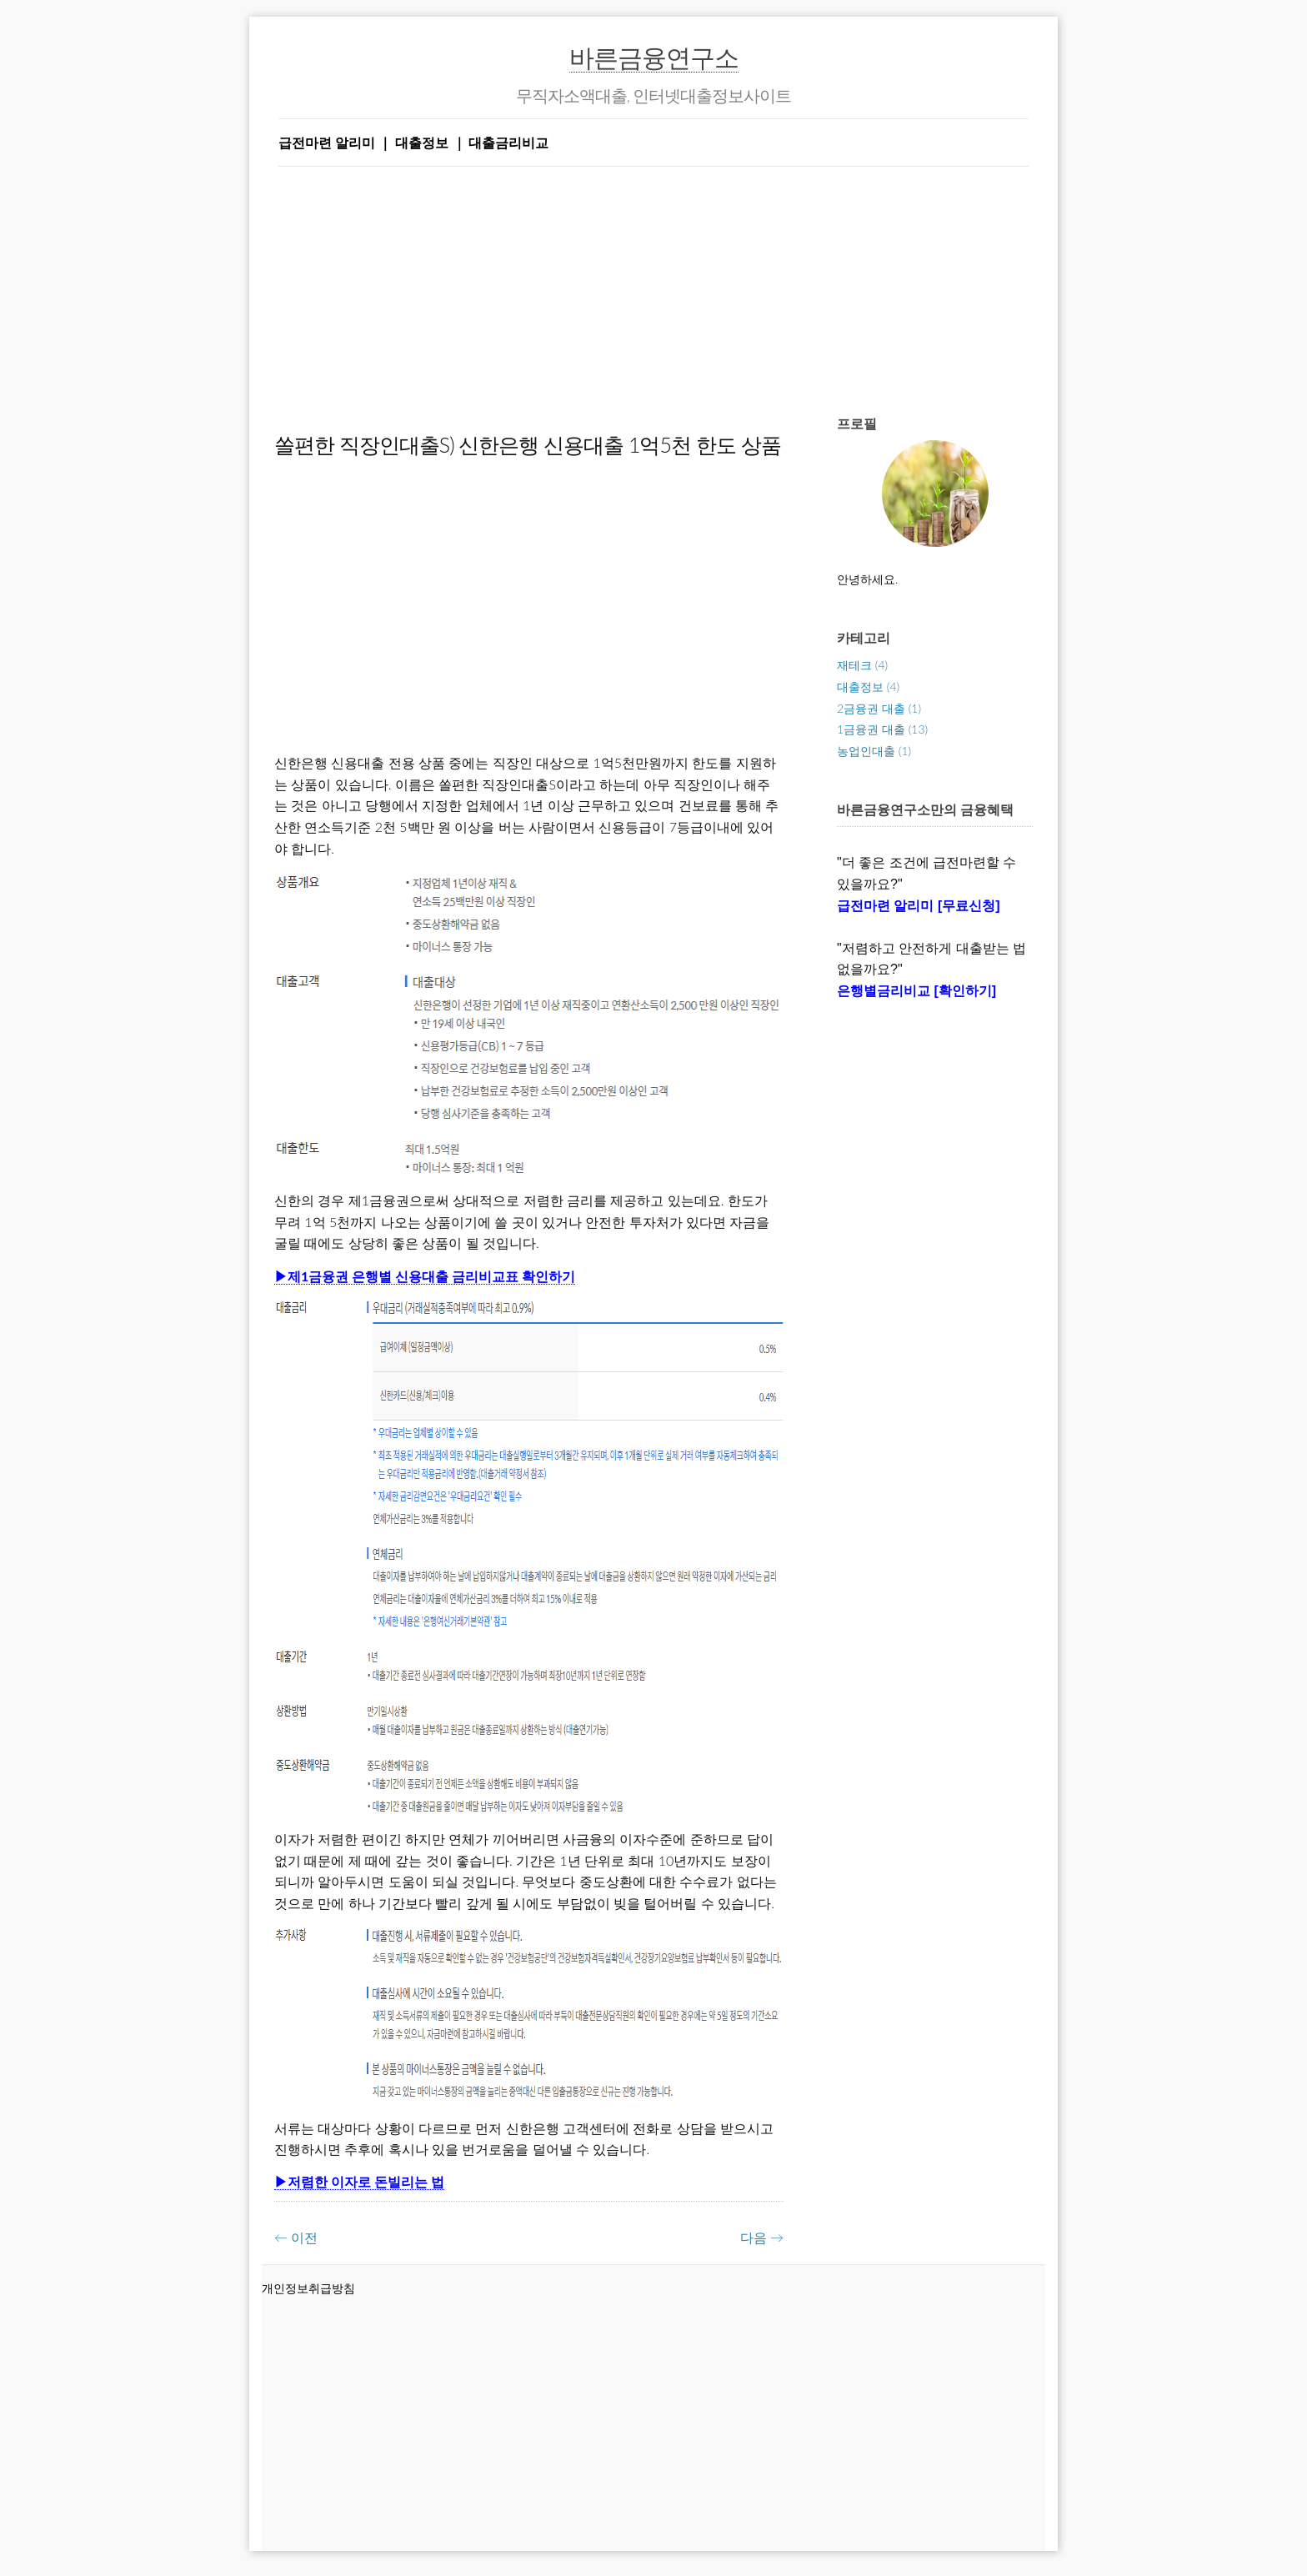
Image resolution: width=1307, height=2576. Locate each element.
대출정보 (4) (868, 686)
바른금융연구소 (654, 57)
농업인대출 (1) (874, 751)
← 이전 (296, 2237)
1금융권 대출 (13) (882, 729)
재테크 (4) (862, 665)
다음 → (762, 2237)
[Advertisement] (653, 283)
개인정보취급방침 (308, 2288)
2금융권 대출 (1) (879, 708)
